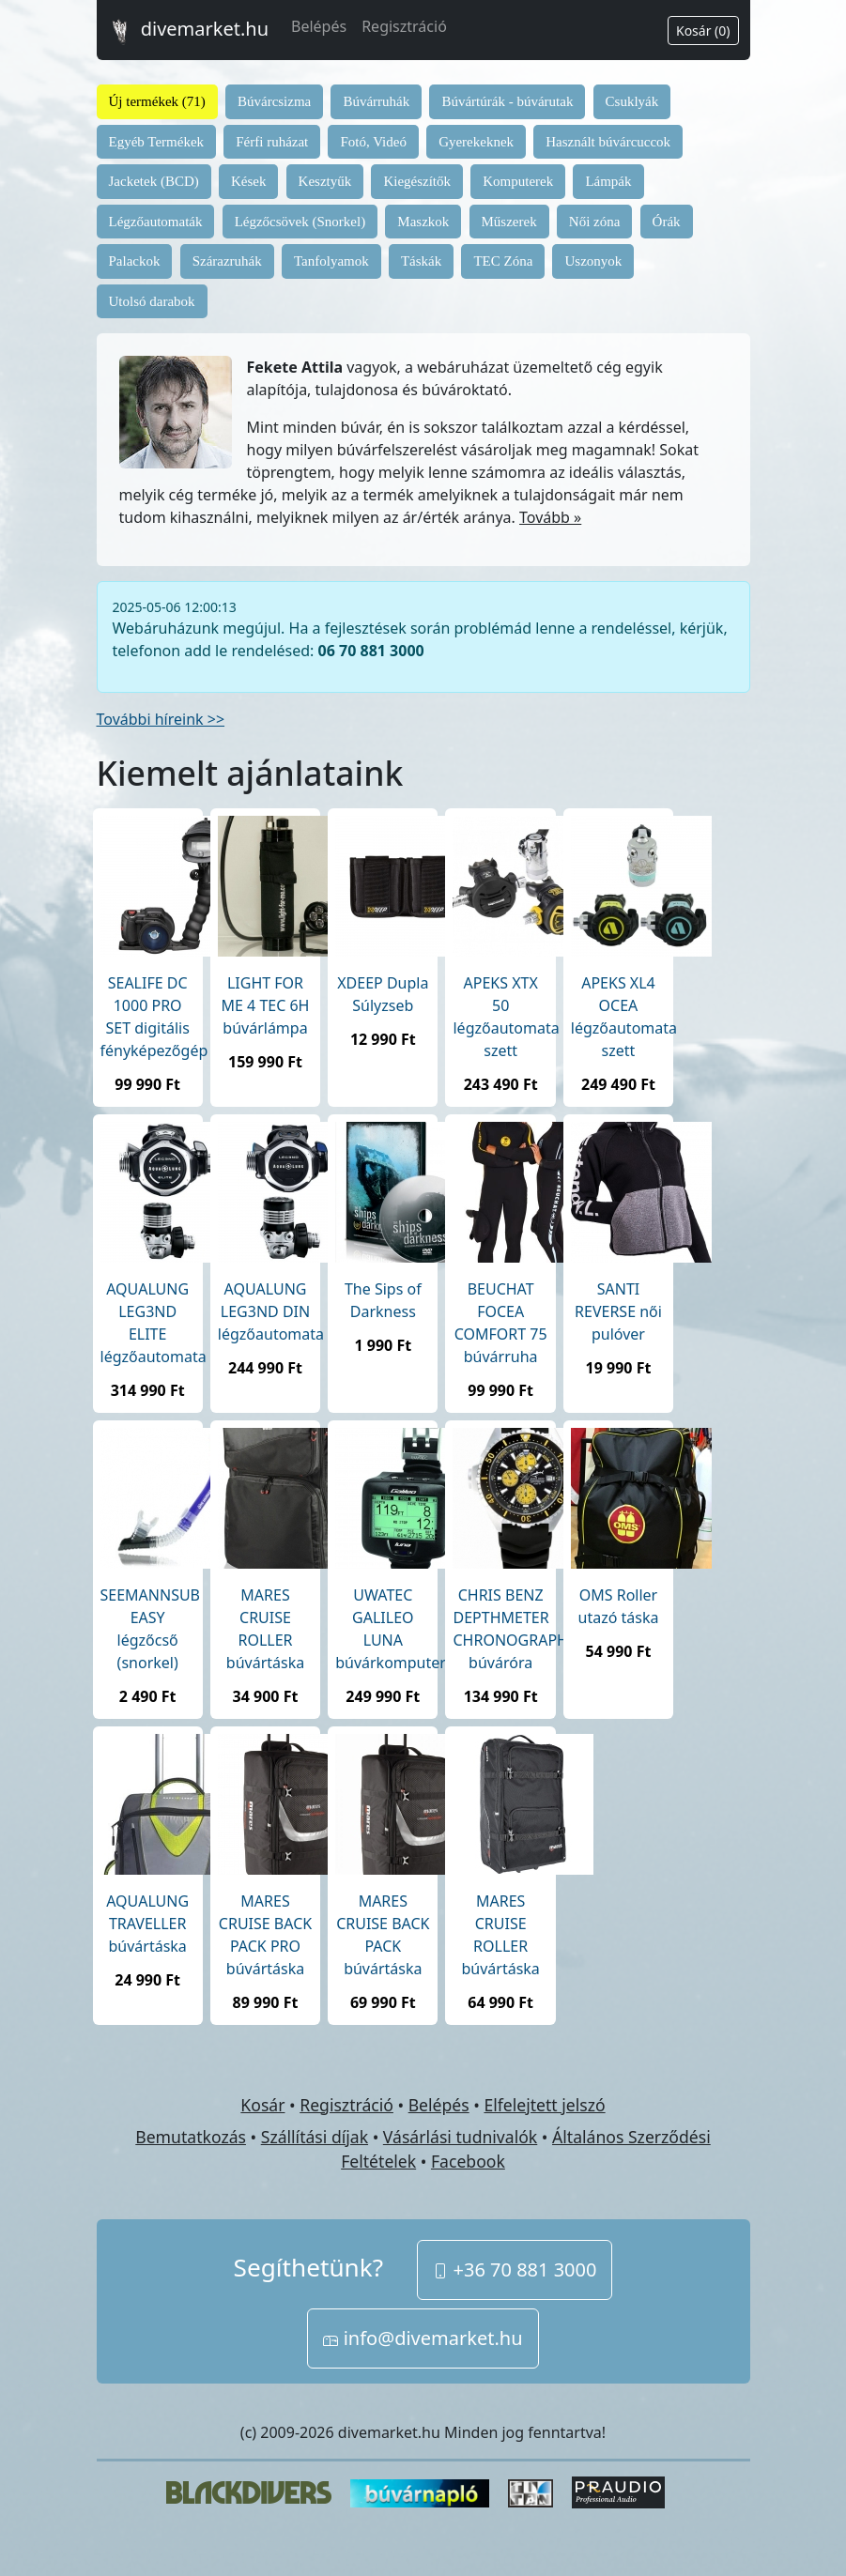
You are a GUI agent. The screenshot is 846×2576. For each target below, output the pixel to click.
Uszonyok (593, 260)
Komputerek (518, 181)
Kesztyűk (325, 181)
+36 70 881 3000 (514, 2269)
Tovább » (550, 517)
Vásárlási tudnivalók (460, 2136)
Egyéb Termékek (157, 141)
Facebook (468, 2161)
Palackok (135, 260)
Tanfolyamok (331, 260)
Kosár (262, 2104)
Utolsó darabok (152, 301)
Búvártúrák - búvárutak (507, 101)
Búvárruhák (376, 101)
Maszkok (423, 221)
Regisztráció (404, 26)
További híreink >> (161, 719)
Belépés (318, 26)
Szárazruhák (227, 260)
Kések (249, 181)
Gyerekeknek (476, 141)
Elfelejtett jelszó (544, 2104)
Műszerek (509, 221)
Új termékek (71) (157, 101)
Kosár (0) (703, 30)
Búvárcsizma (274, 101)
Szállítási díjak (314, 2136)
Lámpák (608, 181)
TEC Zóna (502, 260)
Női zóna (595, 221)
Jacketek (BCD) (154, 181)
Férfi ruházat (272, 141)
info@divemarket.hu (422, 2338)
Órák (667, 221)
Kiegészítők (417, 181)
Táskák (421, 260)
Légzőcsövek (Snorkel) (300, 221)
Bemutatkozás (190, 2136)
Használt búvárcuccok (608, 141)
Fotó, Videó (373, 141)
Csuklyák (632, 101)
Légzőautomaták (156, 221)
